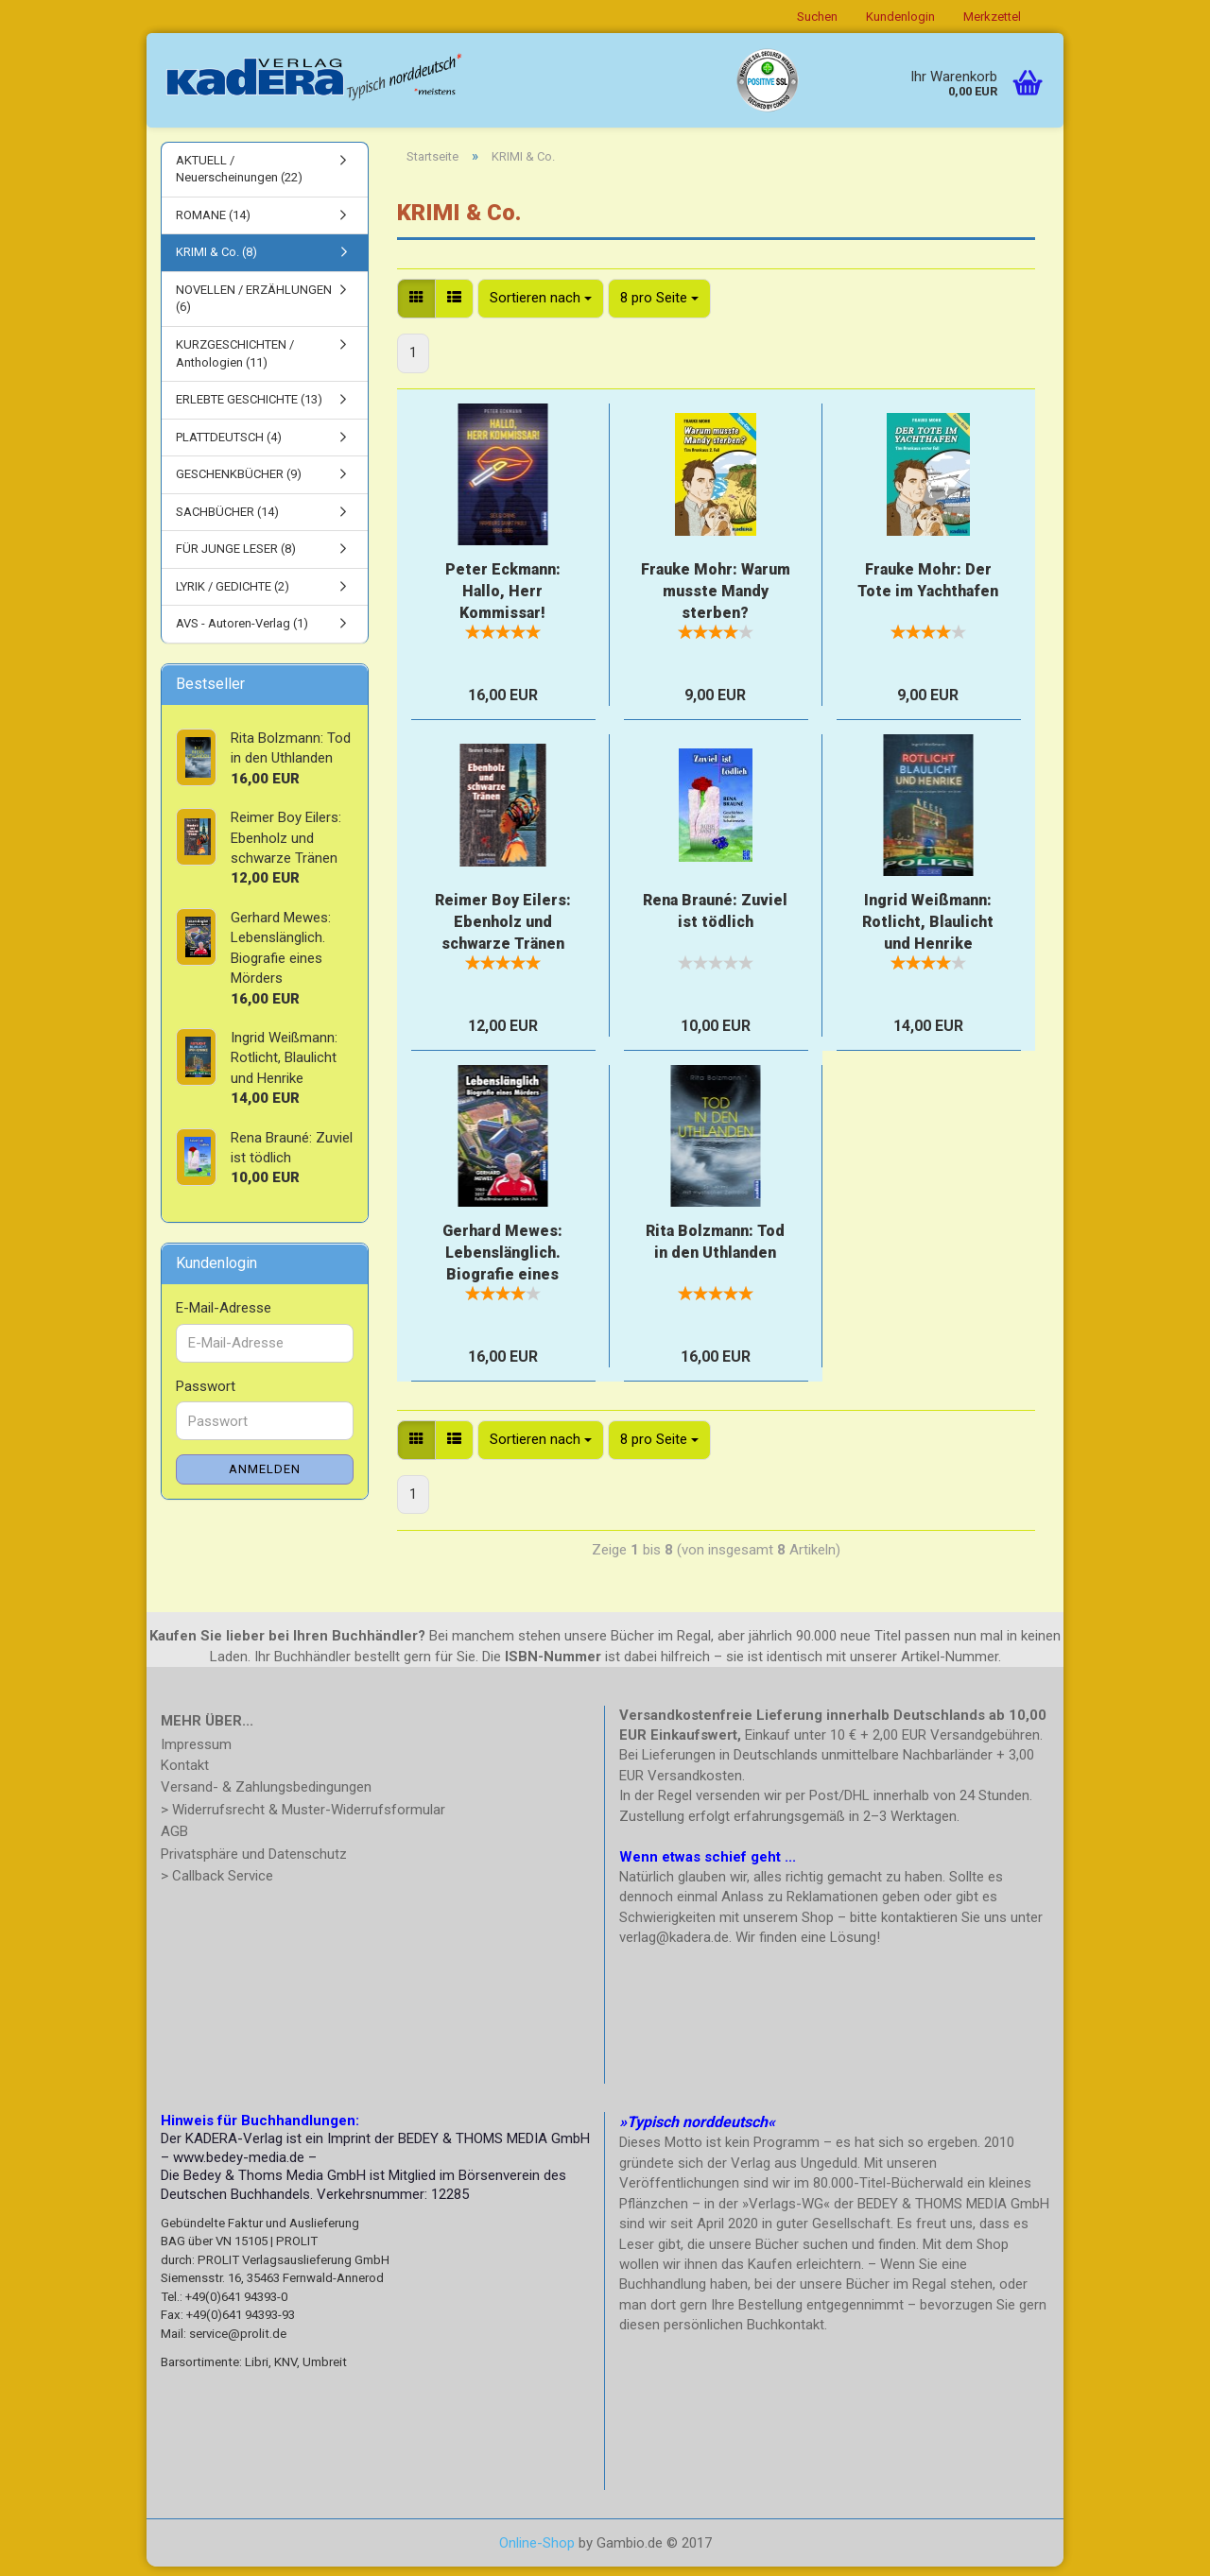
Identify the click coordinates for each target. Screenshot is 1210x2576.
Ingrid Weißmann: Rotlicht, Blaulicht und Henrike (928, 932)
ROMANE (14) (213, 224)
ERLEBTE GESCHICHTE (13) (249, 410)
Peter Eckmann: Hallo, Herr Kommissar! (503, 601)
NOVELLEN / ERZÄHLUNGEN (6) (254, 308)
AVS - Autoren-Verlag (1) (242, 634)
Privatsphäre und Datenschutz (254, 1863)
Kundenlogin (900, 16)
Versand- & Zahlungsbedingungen (266, 1796)
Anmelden (265, 1478)
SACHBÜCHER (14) (227, 521)
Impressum (196, 1753)
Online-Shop (537, 2552)
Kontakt (185, 1774)
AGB (174, 1840)
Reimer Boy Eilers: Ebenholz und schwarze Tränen (503, 932)
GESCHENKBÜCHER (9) (239, 484)
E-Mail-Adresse (223, 1318)
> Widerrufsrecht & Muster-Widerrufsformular (303, 1819)
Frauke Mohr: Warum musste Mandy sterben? (715, 601)
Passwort (205, 1395)
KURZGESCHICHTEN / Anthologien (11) (235, 363)
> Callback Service (217, 1885)
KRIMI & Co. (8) (216, 262)
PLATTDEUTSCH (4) (229, 446)
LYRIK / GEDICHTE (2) (232, 596)
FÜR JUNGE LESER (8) (236, 559)
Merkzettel (992, 16)
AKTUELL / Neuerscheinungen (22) (239, 179)
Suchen (817, 16)
